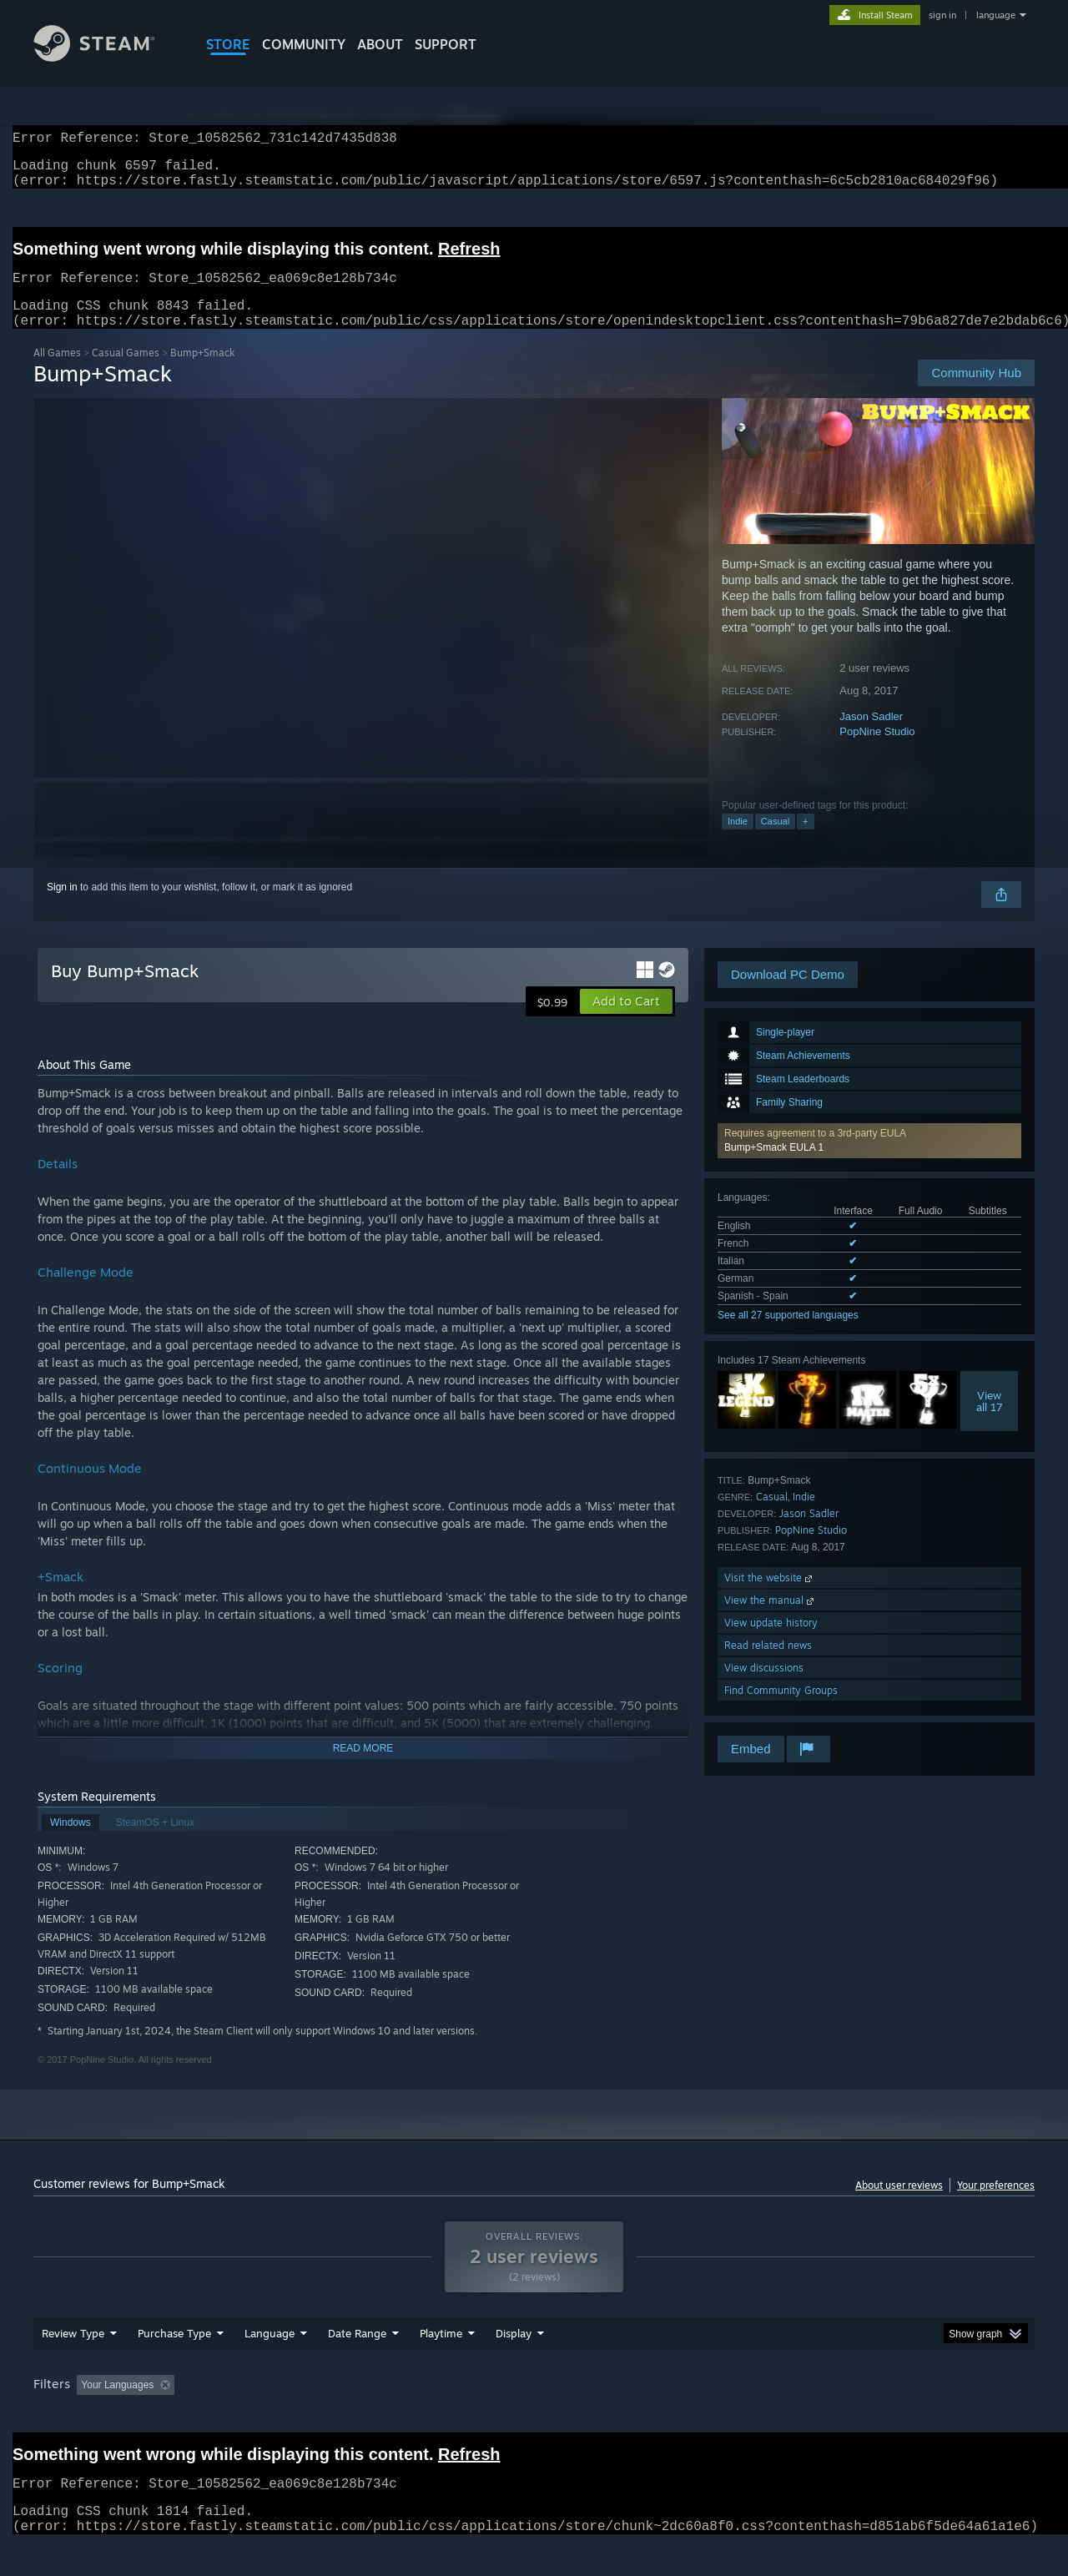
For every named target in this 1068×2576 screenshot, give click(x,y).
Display (513, 2365)
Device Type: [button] (889, 2416)
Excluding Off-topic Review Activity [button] (286, 2416)
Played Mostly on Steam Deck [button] (535, 2416)
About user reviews (899, 2205)
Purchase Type (174, 2365)
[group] (534, 2418)
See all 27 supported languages (788, 1335)
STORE (228, 44)
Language (269, 2365)
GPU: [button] (816, 2416)
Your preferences (996, 2205)
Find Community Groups (781, 1710)
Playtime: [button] (415, 2416)
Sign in (62, 907)
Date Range (357, 2365)
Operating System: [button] (674, 2416)
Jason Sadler (871, 736)
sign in (942, 15)
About (380, 44)
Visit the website (769, 1597)
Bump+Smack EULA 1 (774, 1167)
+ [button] (805, 841)
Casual (775, 841)
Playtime (441, 2365)
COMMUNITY (303, 44)
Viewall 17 (989, 1421)
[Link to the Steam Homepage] (106, 57)
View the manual (770, 1620)
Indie (738, 841)
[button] (869, 1160)
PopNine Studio (876, 751)
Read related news (768, 1665)
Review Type (73, 2365)
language (995, 15)
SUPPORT (445, 44)
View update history (771, 1642)
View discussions (764, 1687)
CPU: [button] (760, 2416)
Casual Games (125, 372)
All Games (57, 372)
